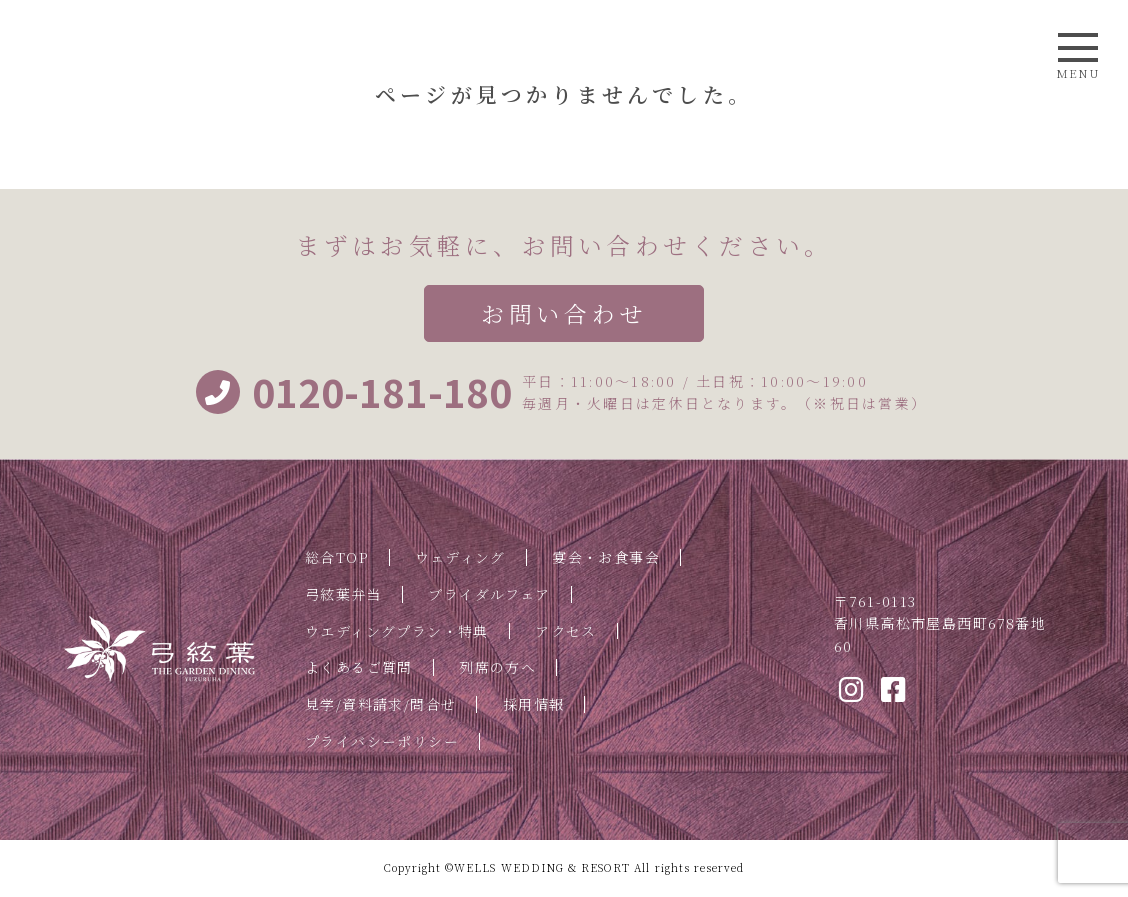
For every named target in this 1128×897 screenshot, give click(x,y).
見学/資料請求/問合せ (380, 704)
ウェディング (460, 557)
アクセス (566, 631)
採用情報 (534, 704)
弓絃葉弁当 (343, 594)
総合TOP (337, 557)
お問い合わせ (563, 313)
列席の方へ (497, 667)
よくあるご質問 (359, 667)
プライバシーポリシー (382, 741)
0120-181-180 (354, 392)
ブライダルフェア (489, 594)
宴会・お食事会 (606, 557)
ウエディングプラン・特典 (397, 631)
